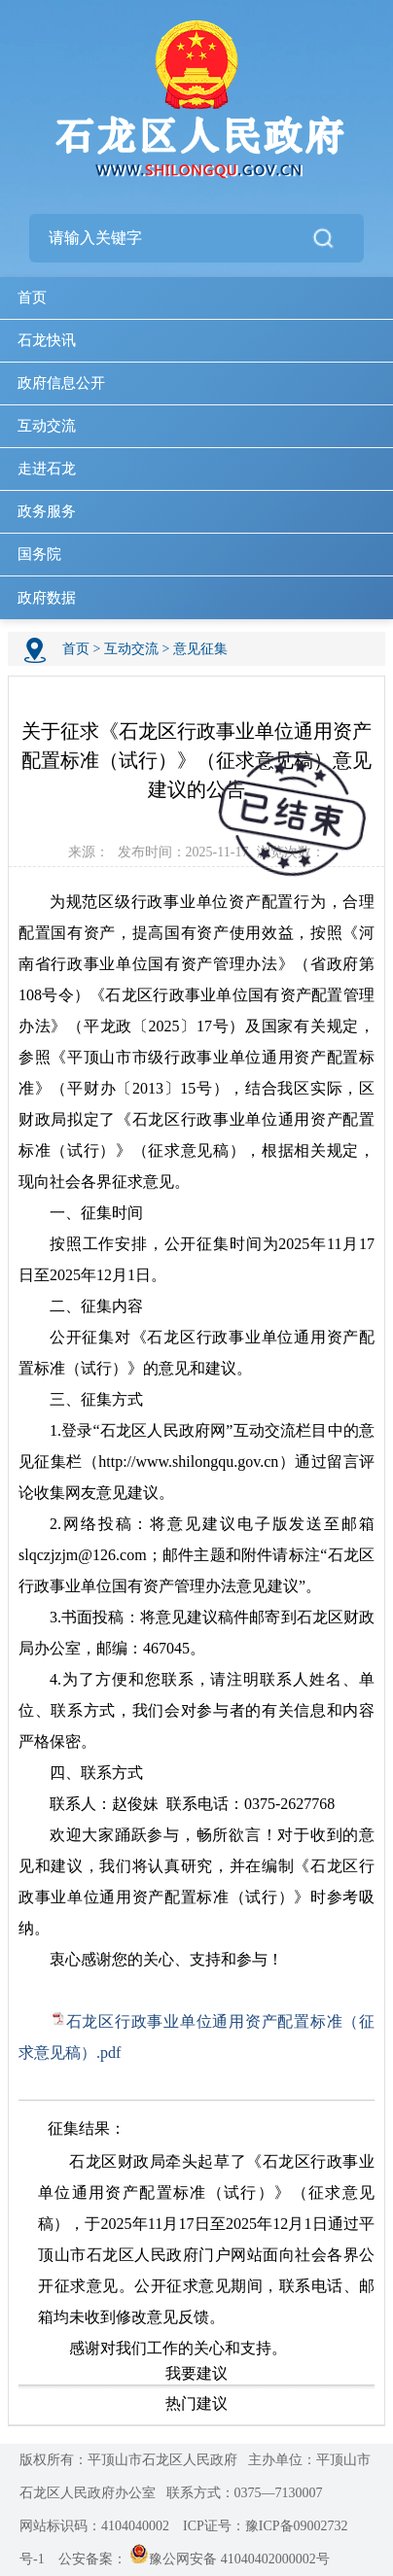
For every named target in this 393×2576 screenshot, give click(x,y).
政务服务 (47, 511)
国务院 (39, 554)
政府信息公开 (61, 383)
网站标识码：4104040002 (94, 2526)
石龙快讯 (47, 340)
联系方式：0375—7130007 (244, 2493)
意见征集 (200, 649)
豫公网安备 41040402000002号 (229, 2559)
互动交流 (47, 426)
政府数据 (47, 598)
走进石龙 (47, 468)
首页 (32, 297)
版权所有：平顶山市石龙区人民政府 (128, 2460)
